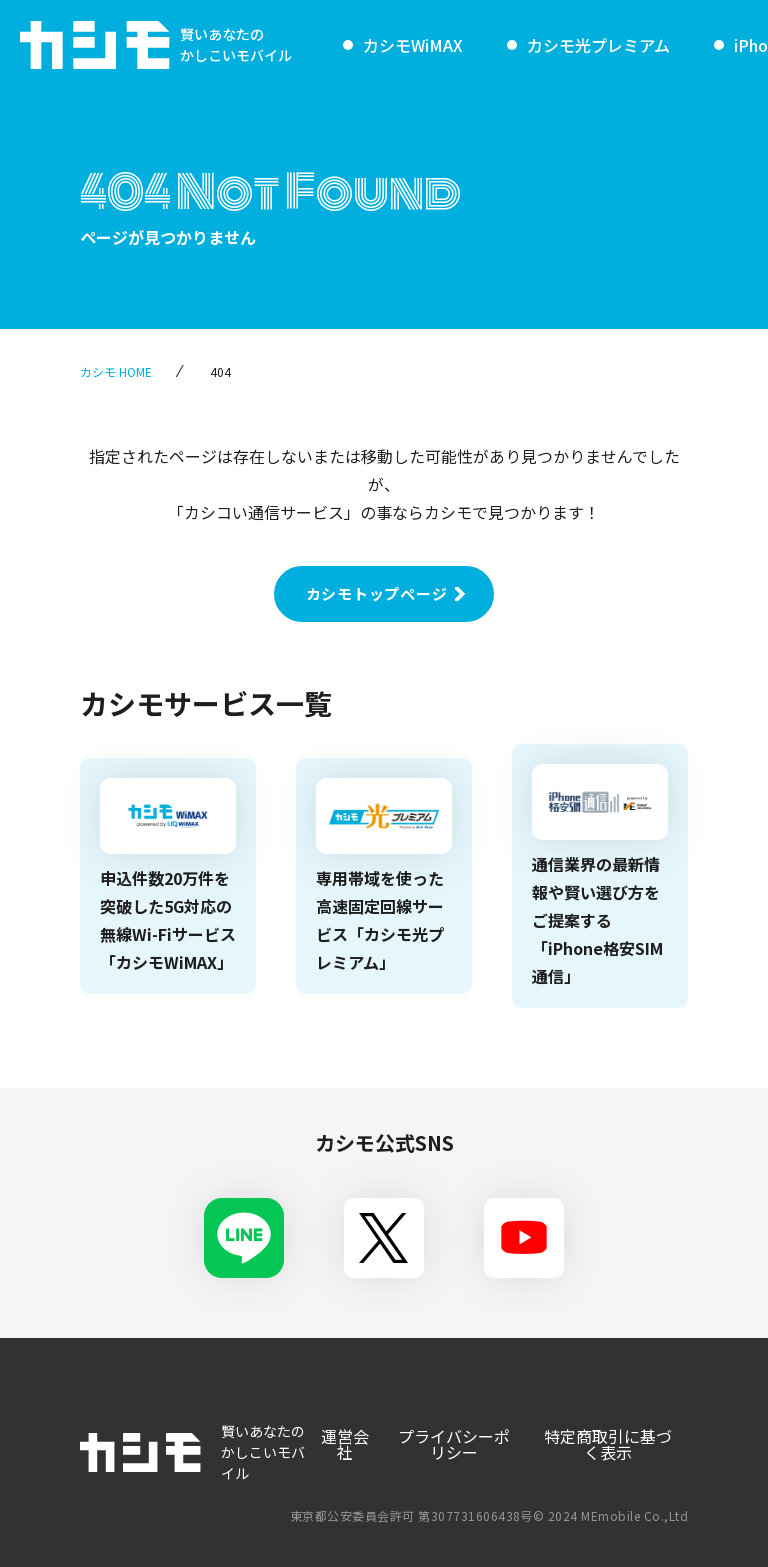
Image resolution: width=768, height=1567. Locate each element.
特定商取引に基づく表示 (608, 1444)
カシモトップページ (377, 593)
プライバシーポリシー (454, 1444)
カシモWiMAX (413, 45)
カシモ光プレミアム (598, 45)
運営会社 (345, 1444)
